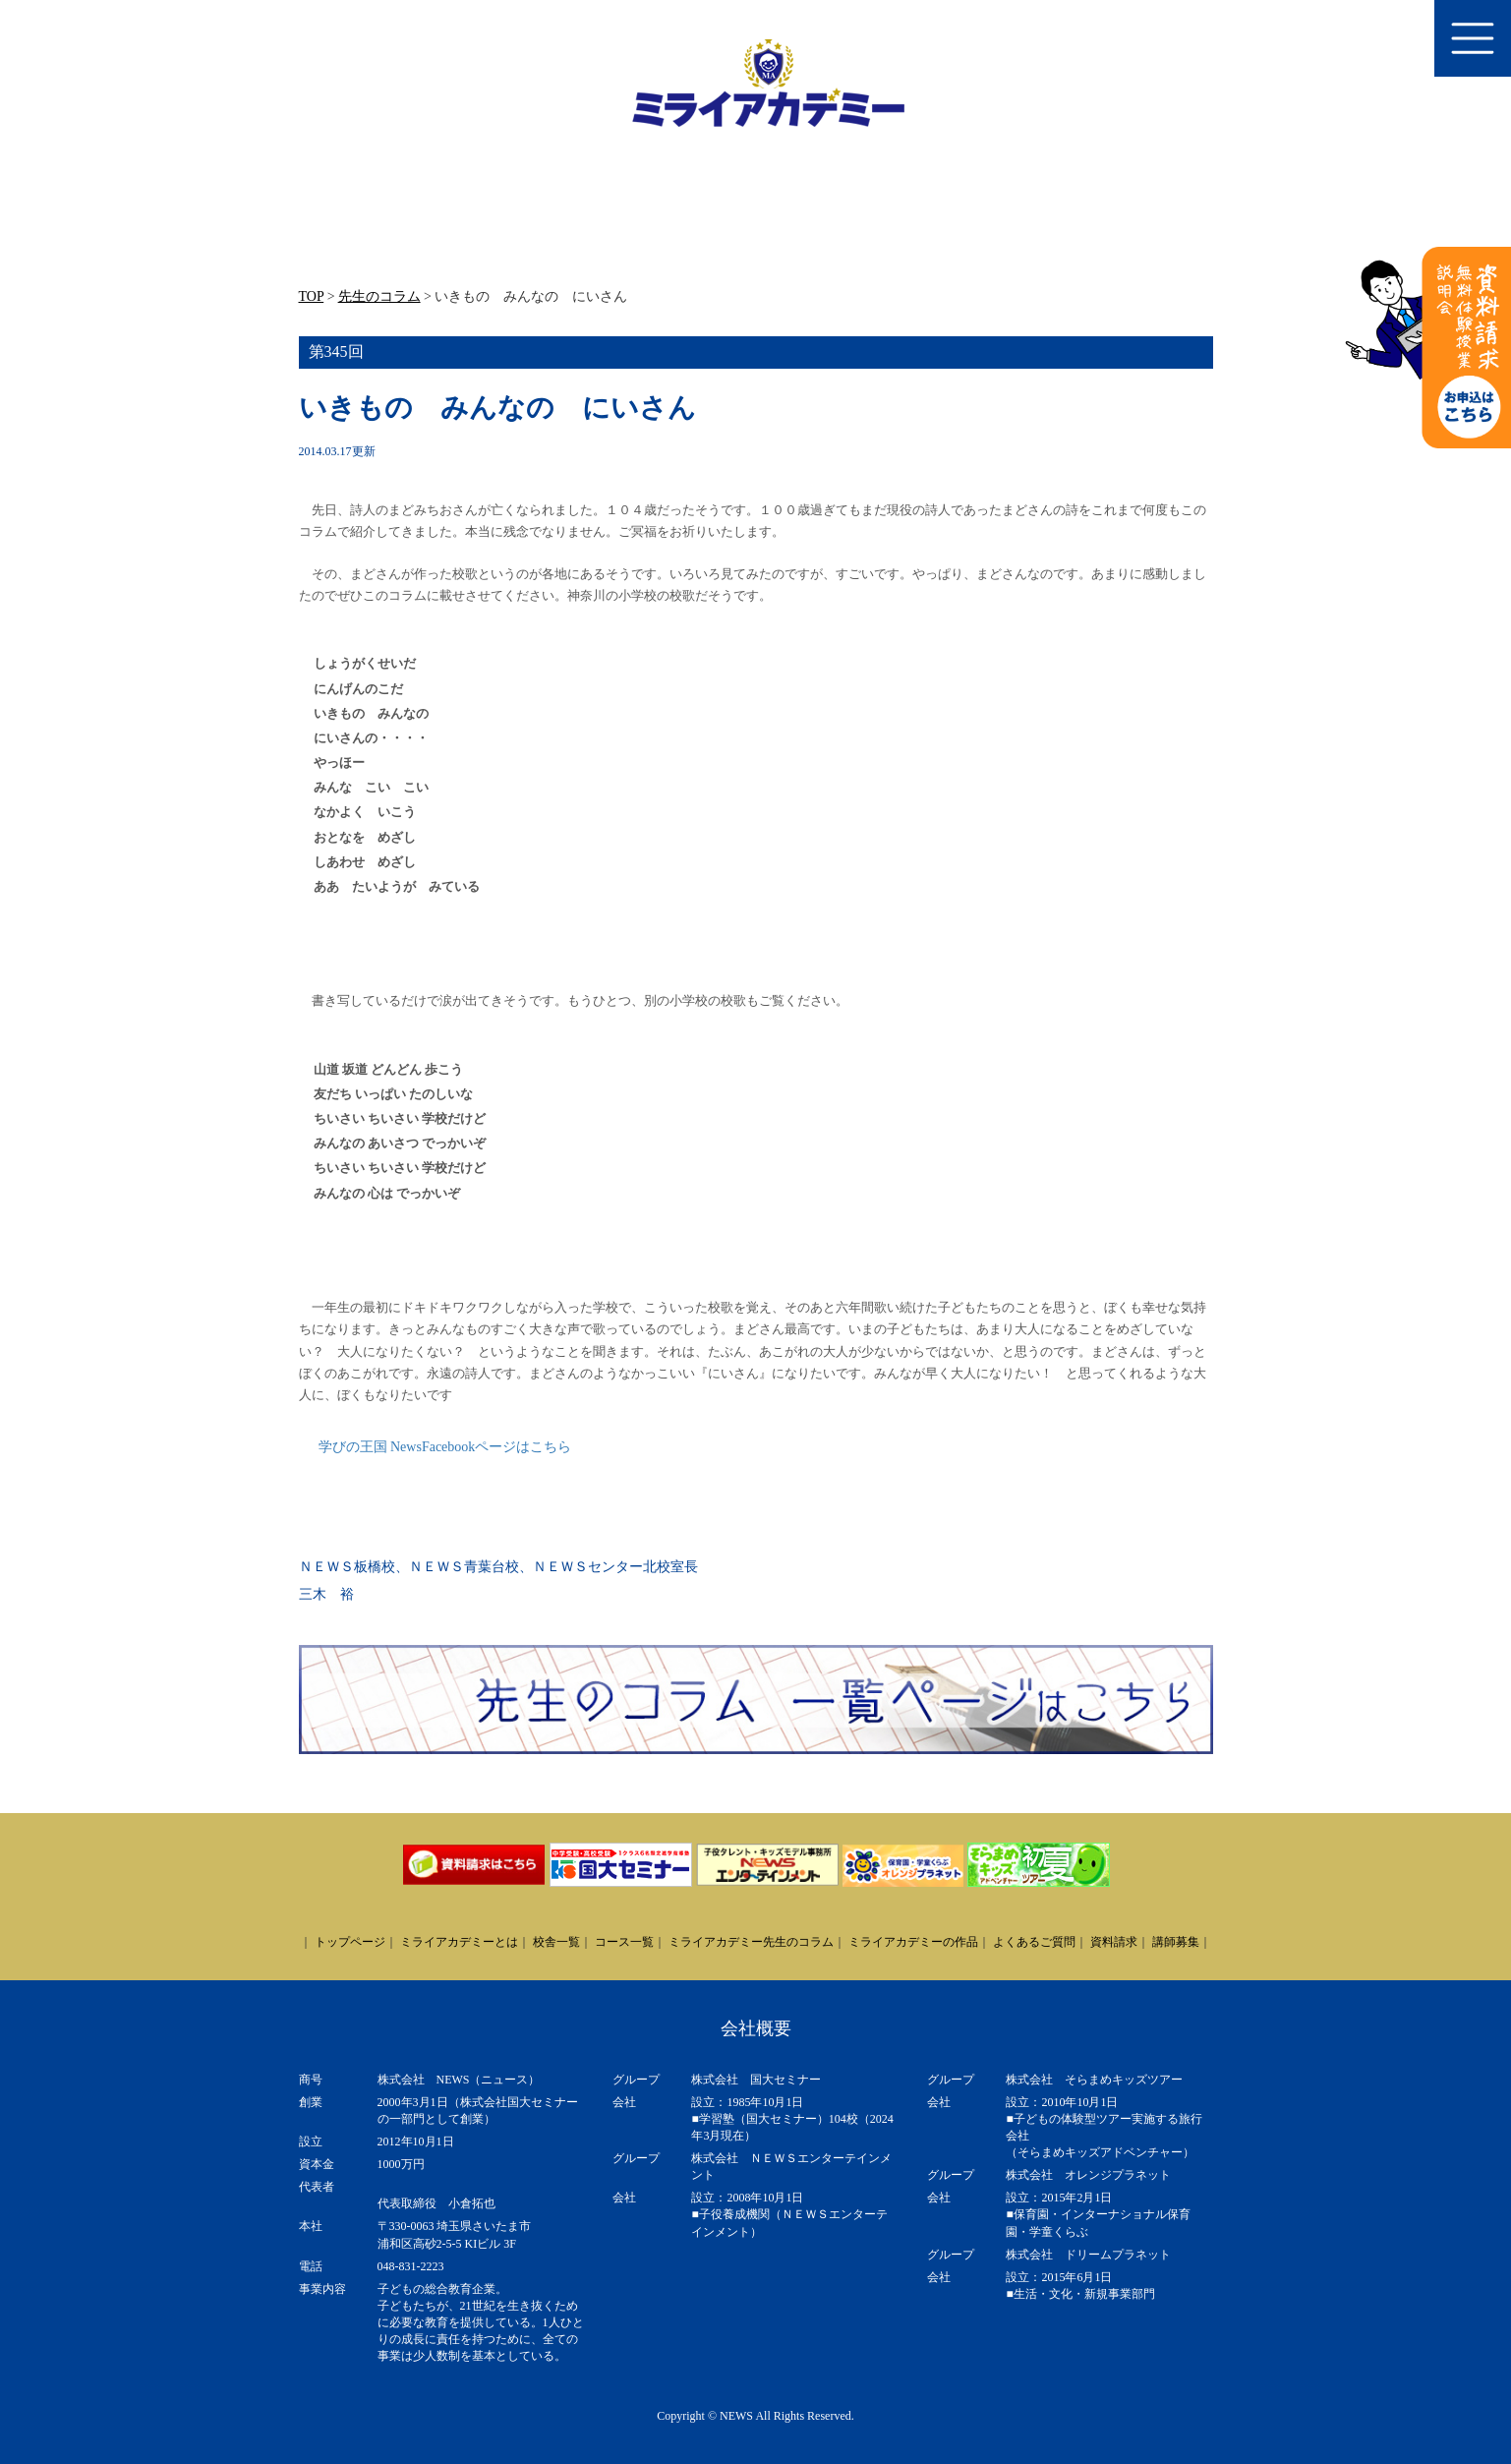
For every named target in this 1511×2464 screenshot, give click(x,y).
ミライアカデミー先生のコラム (751, 1942)
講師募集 (1175, 1942)
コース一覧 (624, 1942)
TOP (311, 296)
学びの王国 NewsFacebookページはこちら (445, 1446)
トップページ (350, 1942)
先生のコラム (379, 296)
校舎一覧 (556, 1942)
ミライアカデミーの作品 (913, 1942)
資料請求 (1113, 1942)
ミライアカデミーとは (459, 1942)
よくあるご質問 (1034, 1942)
